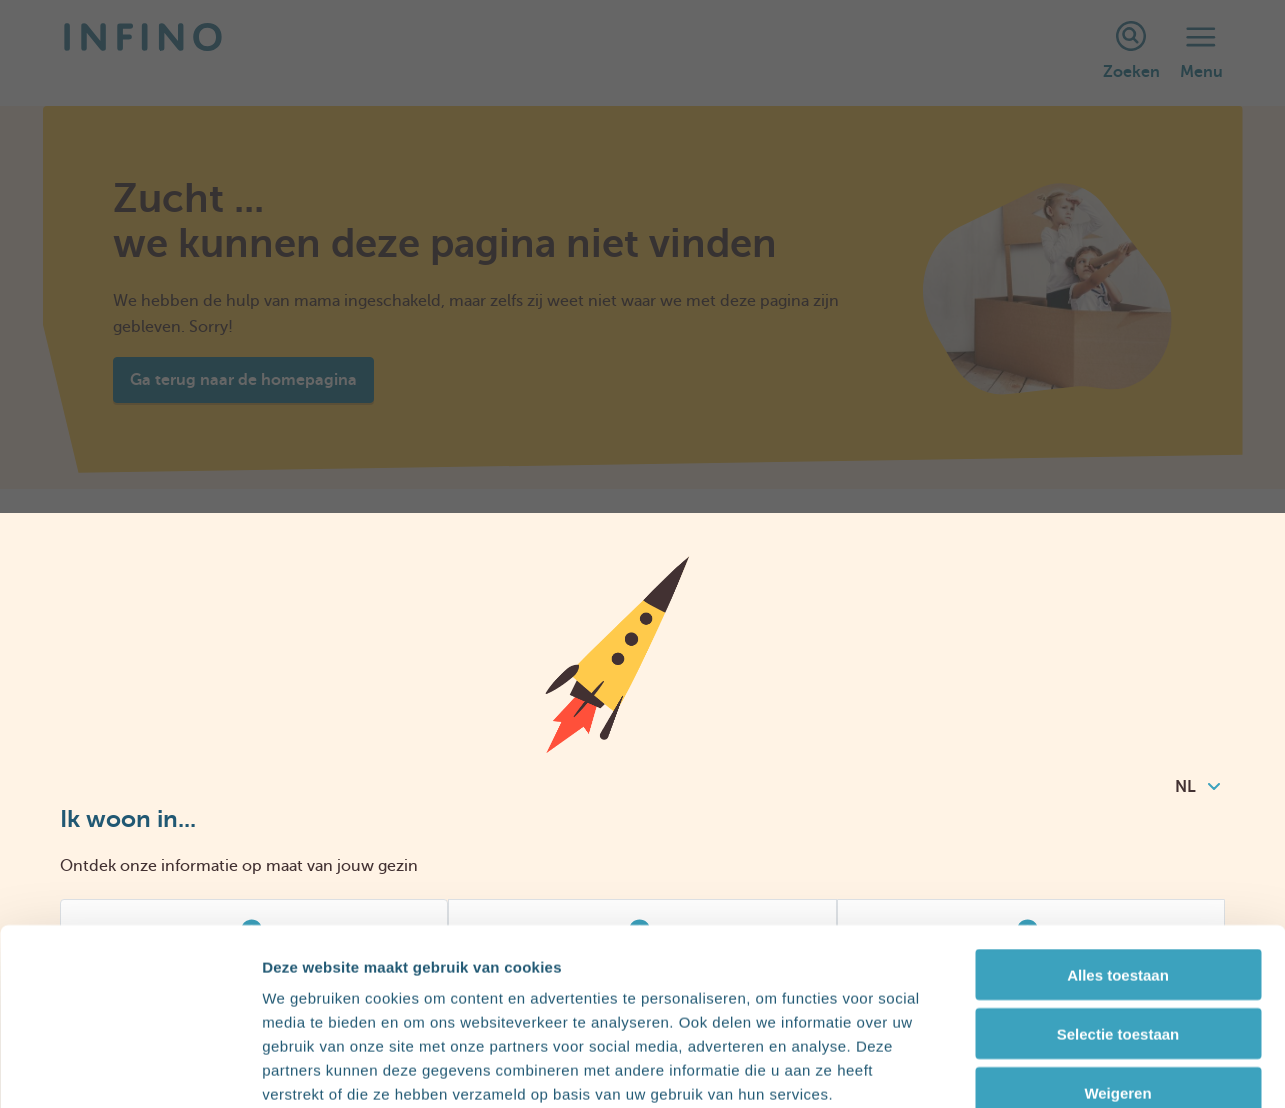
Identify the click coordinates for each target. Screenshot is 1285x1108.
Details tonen (1080, 1068)
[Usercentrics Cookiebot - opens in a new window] (129, 1069)
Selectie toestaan (1118, 921)
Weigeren (1117, 980)
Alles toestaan (1118, 862)
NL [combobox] (1197, 787)
